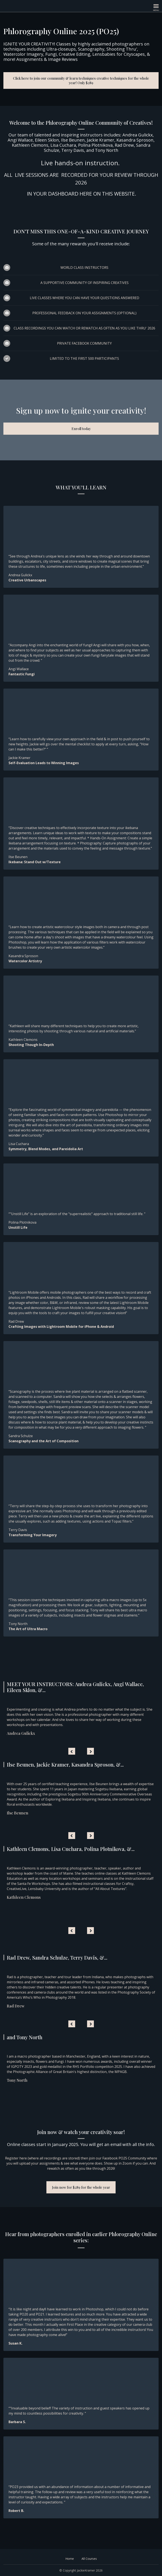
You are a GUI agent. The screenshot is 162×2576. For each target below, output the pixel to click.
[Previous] (71, 1751)
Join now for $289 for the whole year (81, 2187)
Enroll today (81, 428)
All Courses (89, 2559)
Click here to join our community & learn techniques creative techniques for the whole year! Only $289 (81, 80)
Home (69, 2559)
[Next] (90, 1751)
